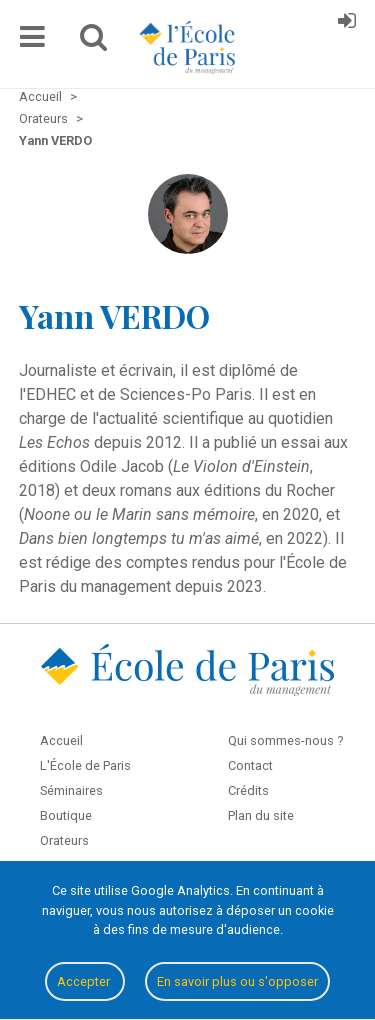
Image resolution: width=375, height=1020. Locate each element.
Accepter (85, 981)
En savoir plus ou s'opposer (237, 981)
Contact (250, 765)
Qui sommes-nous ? (285, 740)
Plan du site (261, 815)
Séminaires (71, 790)
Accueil (61, 740)
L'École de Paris (85, 765)
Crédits (248, 790)
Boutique (66, 815)
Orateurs (64, 840)
